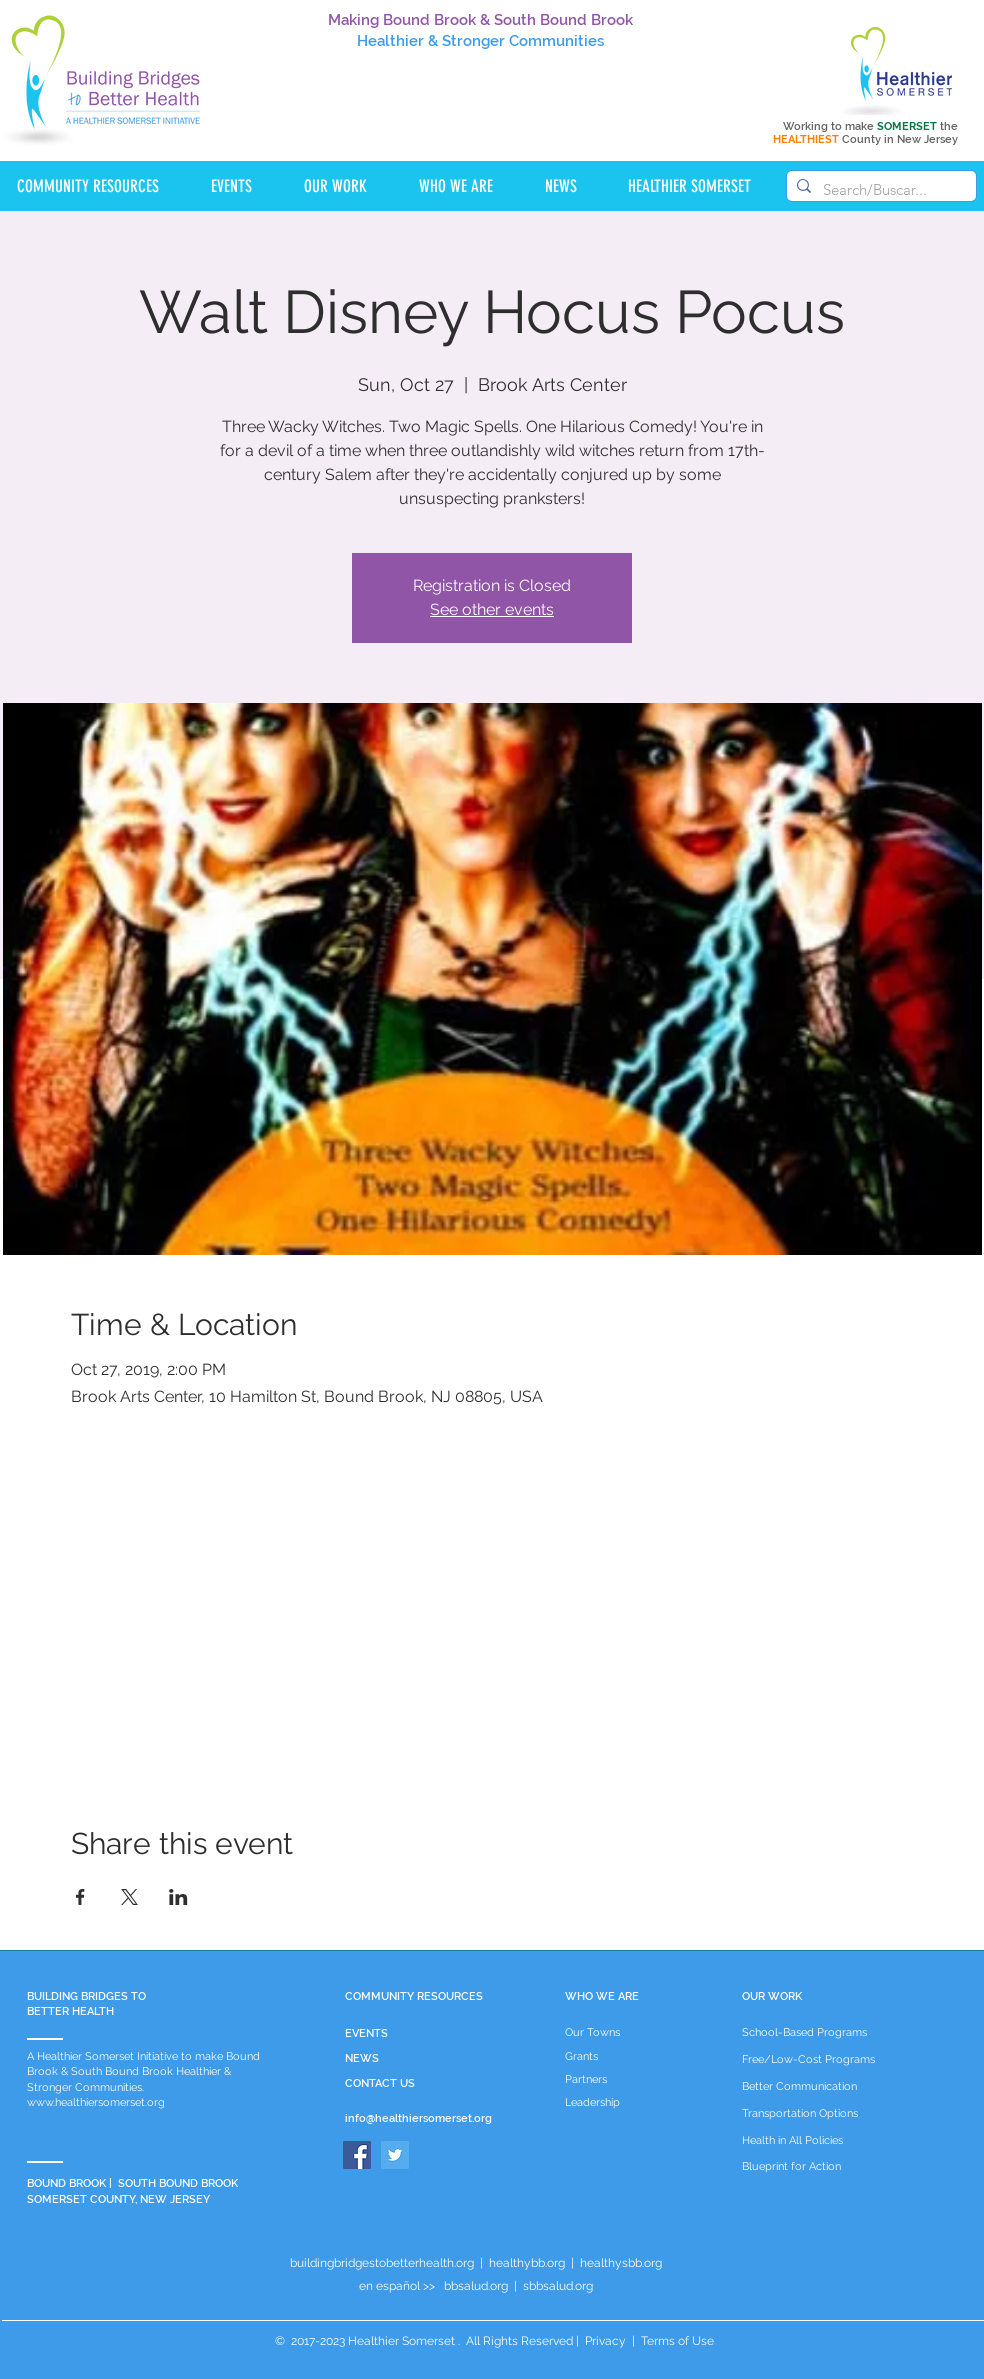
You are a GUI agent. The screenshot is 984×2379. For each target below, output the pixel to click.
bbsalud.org (476, 2286)
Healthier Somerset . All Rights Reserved (460, 2341)
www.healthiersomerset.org (96, 2102)
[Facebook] (357, 2155)
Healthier (390, 41)
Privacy (605, 2341)
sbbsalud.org (558, 2286)
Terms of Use (676, 2341)
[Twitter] (395, 2155)
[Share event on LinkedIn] (178, 1897)
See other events (492, 609)
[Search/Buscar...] (878, 189)
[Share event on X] (129, 1897)
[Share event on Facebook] (80, 1897)
